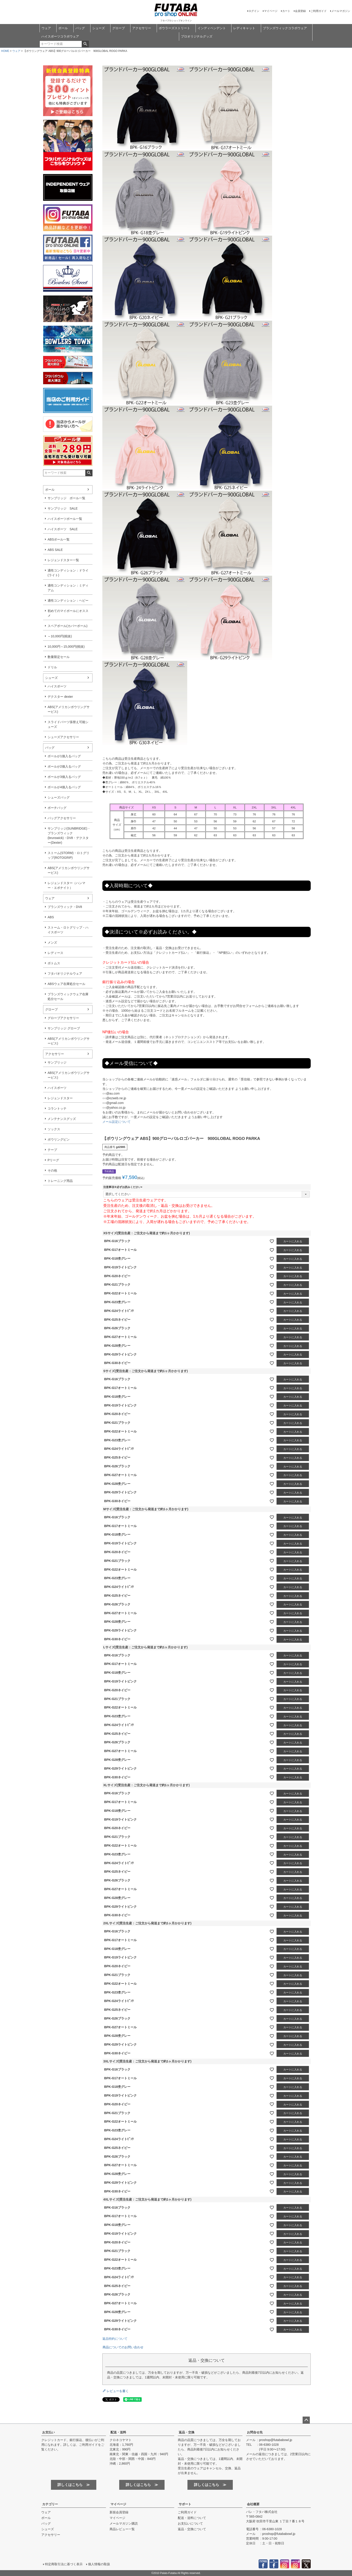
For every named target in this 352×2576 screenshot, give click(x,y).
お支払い (48, 2432)
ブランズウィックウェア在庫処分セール (68, 996)
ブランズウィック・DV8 (65, 907)
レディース (55, 953)
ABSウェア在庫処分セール (66, 984)
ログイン (254, 11)
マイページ (270, 11)
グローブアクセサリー (63, 1018)
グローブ (118, 28)
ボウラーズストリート (174, 28)
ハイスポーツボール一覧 (65, 519)
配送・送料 (118, 2432)
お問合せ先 (255, 2432)
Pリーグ (53, 1160)
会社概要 (253, 2504)
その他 (52, 1170)
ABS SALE (55, 550)
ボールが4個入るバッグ (64, 787)
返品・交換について (192, 2529)
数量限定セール (59, 657)
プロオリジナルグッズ (196, 36)
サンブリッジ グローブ (64, 1028)
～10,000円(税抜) (60, 636)
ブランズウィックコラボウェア (285, 28)
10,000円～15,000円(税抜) (66, 646)
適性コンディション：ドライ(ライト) (68, 573)
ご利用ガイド (318, 11)
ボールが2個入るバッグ (64, 766)
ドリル (52, 667)
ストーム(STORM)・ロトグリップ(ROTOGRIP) (68, 855)
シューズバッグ (59, 797)
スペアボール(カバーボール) (67, 626)
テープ (52, 1150)
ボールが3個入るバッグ (64, 777)
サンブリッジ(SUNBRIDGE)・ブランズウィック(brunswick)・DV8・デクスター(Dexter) (69, 835)
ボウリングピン (59, 1139)
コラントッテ (57, 1108)
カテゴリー (50, 2504)
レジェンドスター (60, 1098)
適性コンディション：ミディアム (68, 588)
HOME (5, 51)
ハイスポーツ (57, 686)
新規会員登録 (119, 2512)
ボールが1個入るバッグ (64, 756)
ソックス (54, 1129)
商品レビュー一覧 (122, 2529)
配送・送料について (192, 2518)
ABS (51, 917)
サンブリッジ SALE (63, 508)
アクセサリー (141, 28)
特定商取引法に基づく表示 (64, 2564)
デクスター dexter (60, 696)
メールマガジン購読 (124, 2523)
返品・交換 (186, 2432)
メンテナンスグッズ (62, 1119)
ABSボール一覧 (59, 539)
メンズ (52, 942)
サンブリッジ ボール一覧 (66, 498)
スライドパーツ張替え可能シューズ (68, 724)
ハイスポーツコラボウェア (60, 36)
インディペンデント (212, 28)
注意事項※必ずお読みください (123, 1187)
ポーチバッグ (57, 808)
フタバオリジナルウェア (65, 973)
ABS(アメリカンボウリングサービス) (69, 709)
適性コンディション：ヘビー (68, 600)
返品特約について (115, 2338)
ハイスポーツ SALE (63, 529)
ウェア (46, 28)
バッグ (80, 28)
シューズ (98, 28)
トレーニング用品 (60, 1181)
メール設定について (116, 1122)
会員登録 (300, 11)
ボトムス (54, 963)
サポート (185, 2504)
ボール (63, 28)
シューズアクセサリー (63, 737)
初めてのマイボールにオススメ (68, 613)
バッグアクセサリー (62, 818)
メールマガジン (340, 11)
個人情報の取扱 (99, 2564)
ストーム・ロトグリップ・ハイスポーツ (68, 930)
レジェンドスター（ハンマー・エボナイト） (66, 885)
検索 (85, 44)
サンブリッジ (57, 1062)
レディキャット (244, 28)
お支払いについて (190, 2523)
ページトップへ (306, 2420)
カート (286, 11)
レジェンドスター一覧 (63, 560)
